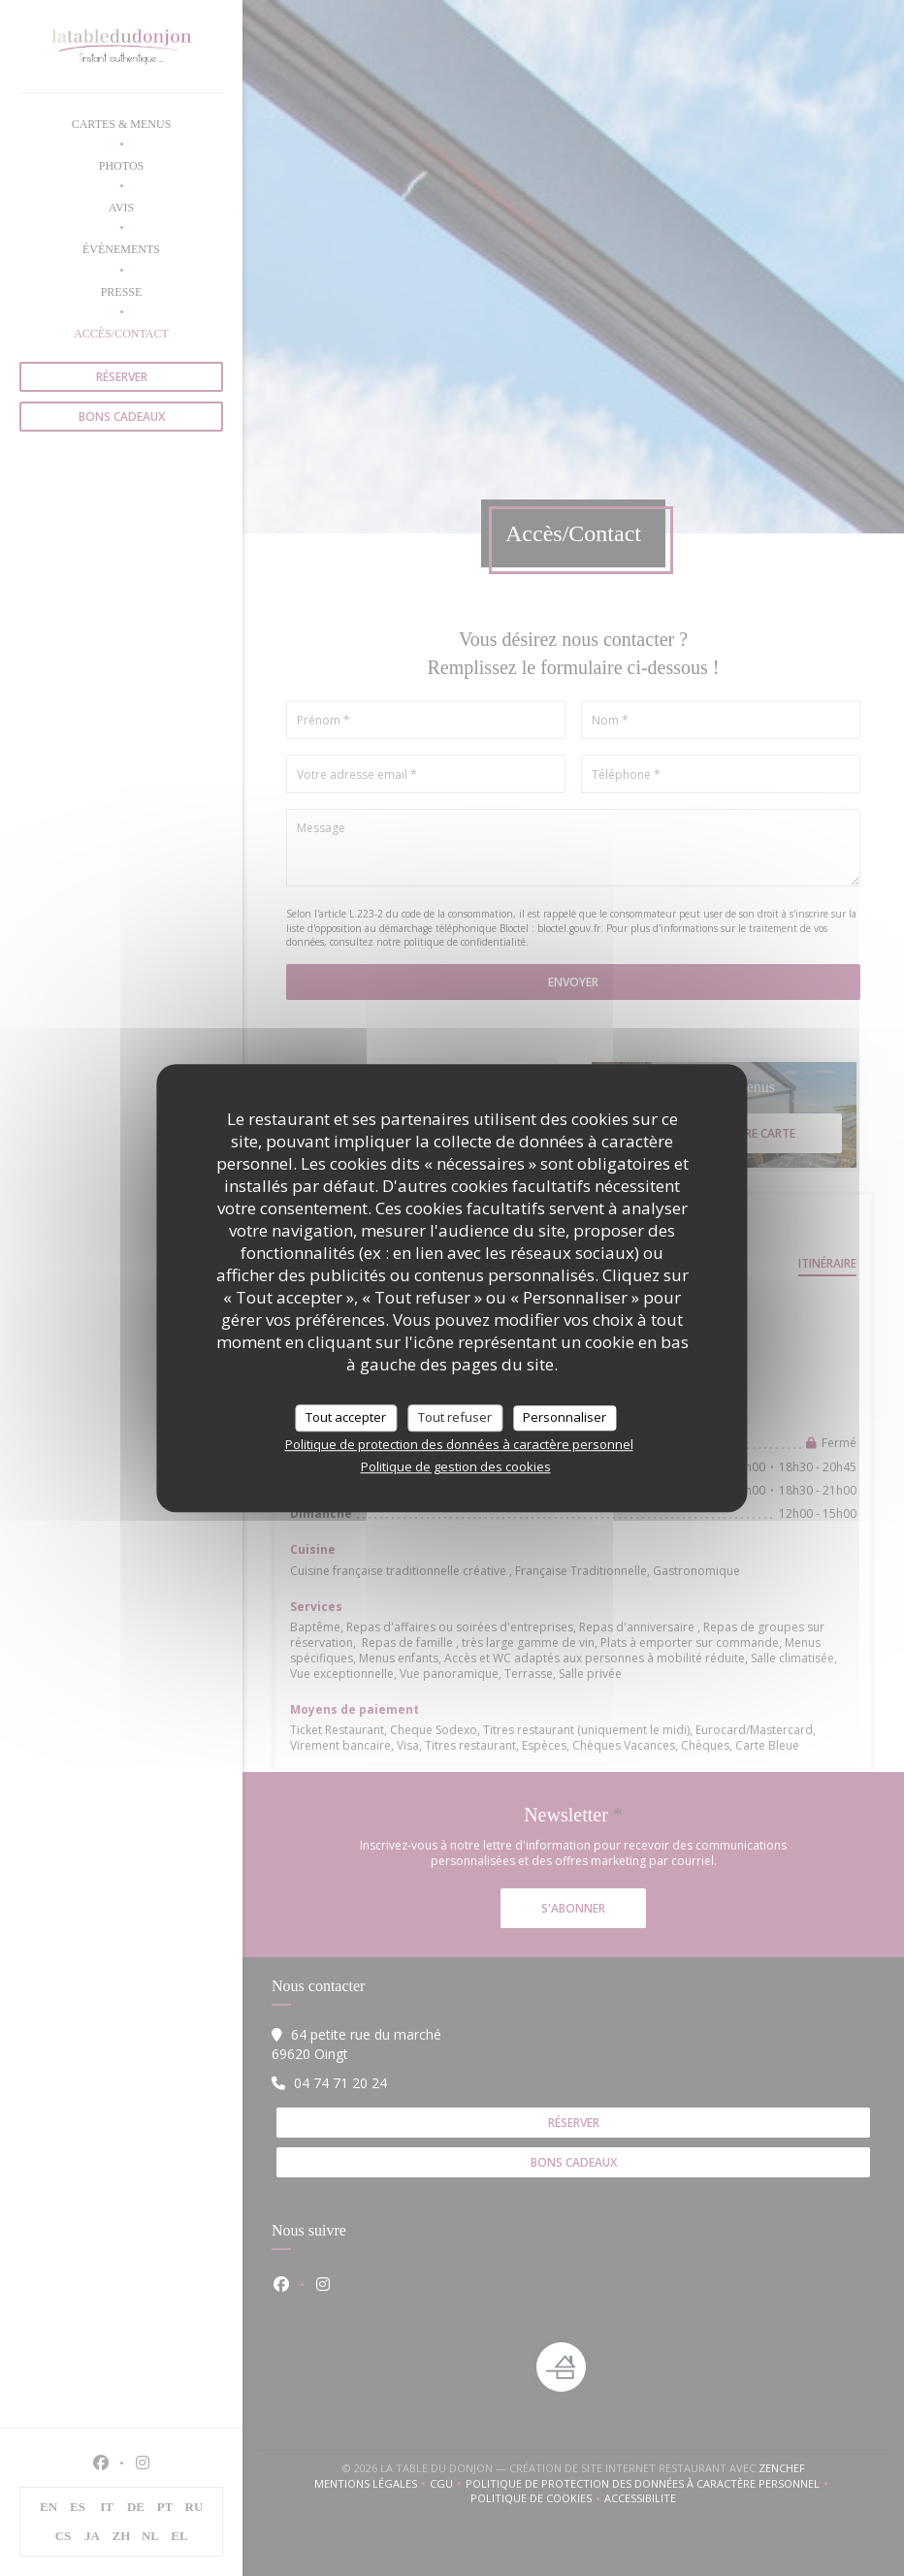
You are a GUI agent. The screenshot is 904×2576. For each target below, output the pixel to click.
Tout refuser (455, 1417)
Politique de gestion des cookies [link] (456, 1466)
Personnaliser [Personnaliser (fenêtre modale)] (564, 1417)
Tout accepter (346, 1417)
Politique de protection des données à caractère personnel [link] (459, 1444)
